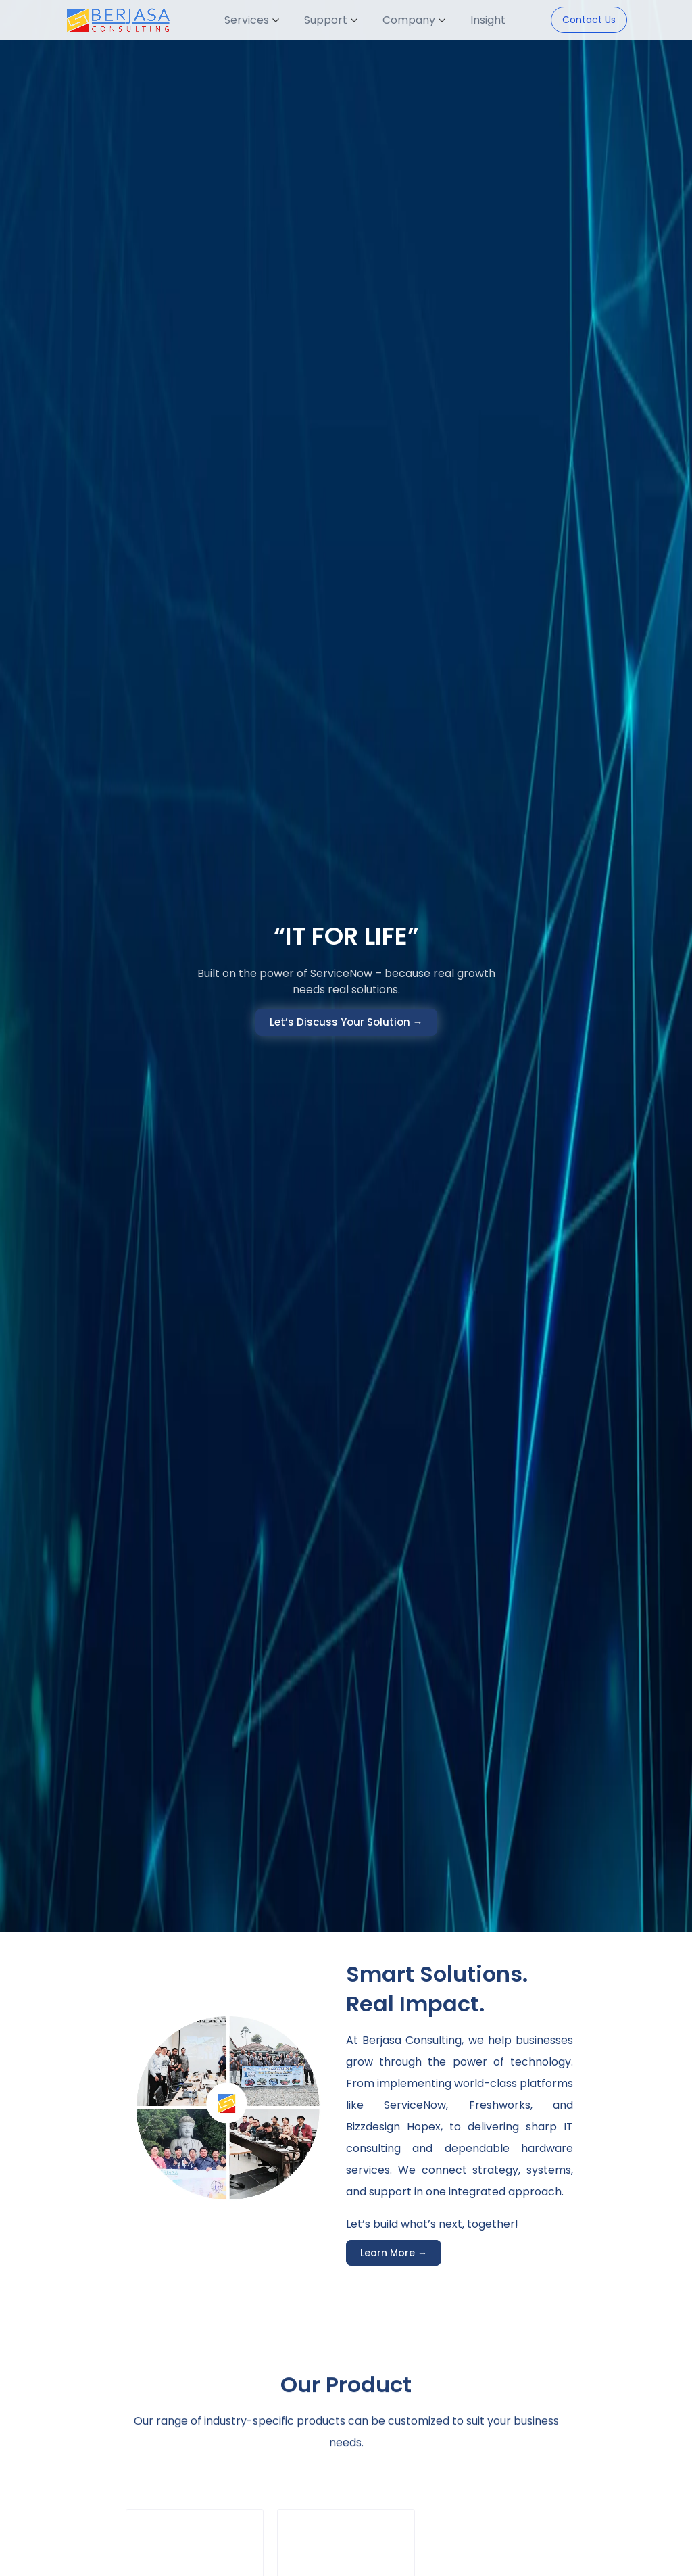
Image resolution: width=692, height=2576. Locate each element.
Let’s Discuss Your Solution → (346, 1022)
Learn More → (393, 2253)
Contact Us (589, 19)
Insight (487, 20)
